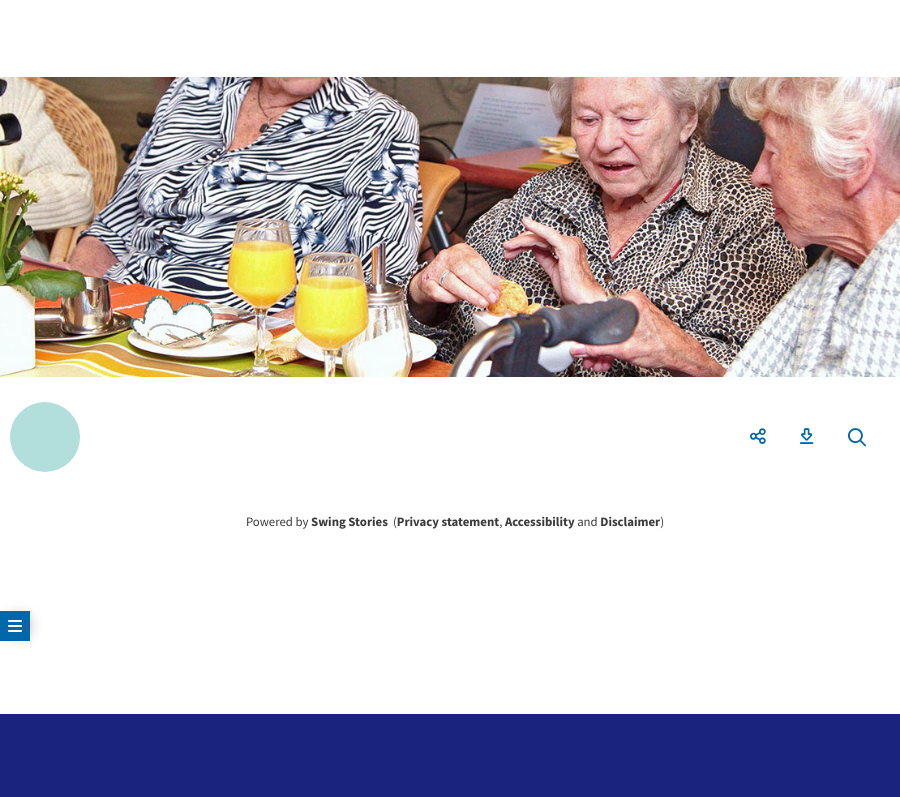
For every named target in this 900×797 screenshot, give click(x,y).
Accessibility (540, 522)
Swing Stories (349, 522)
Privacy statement (448, 522)
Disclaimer (630, 522)
